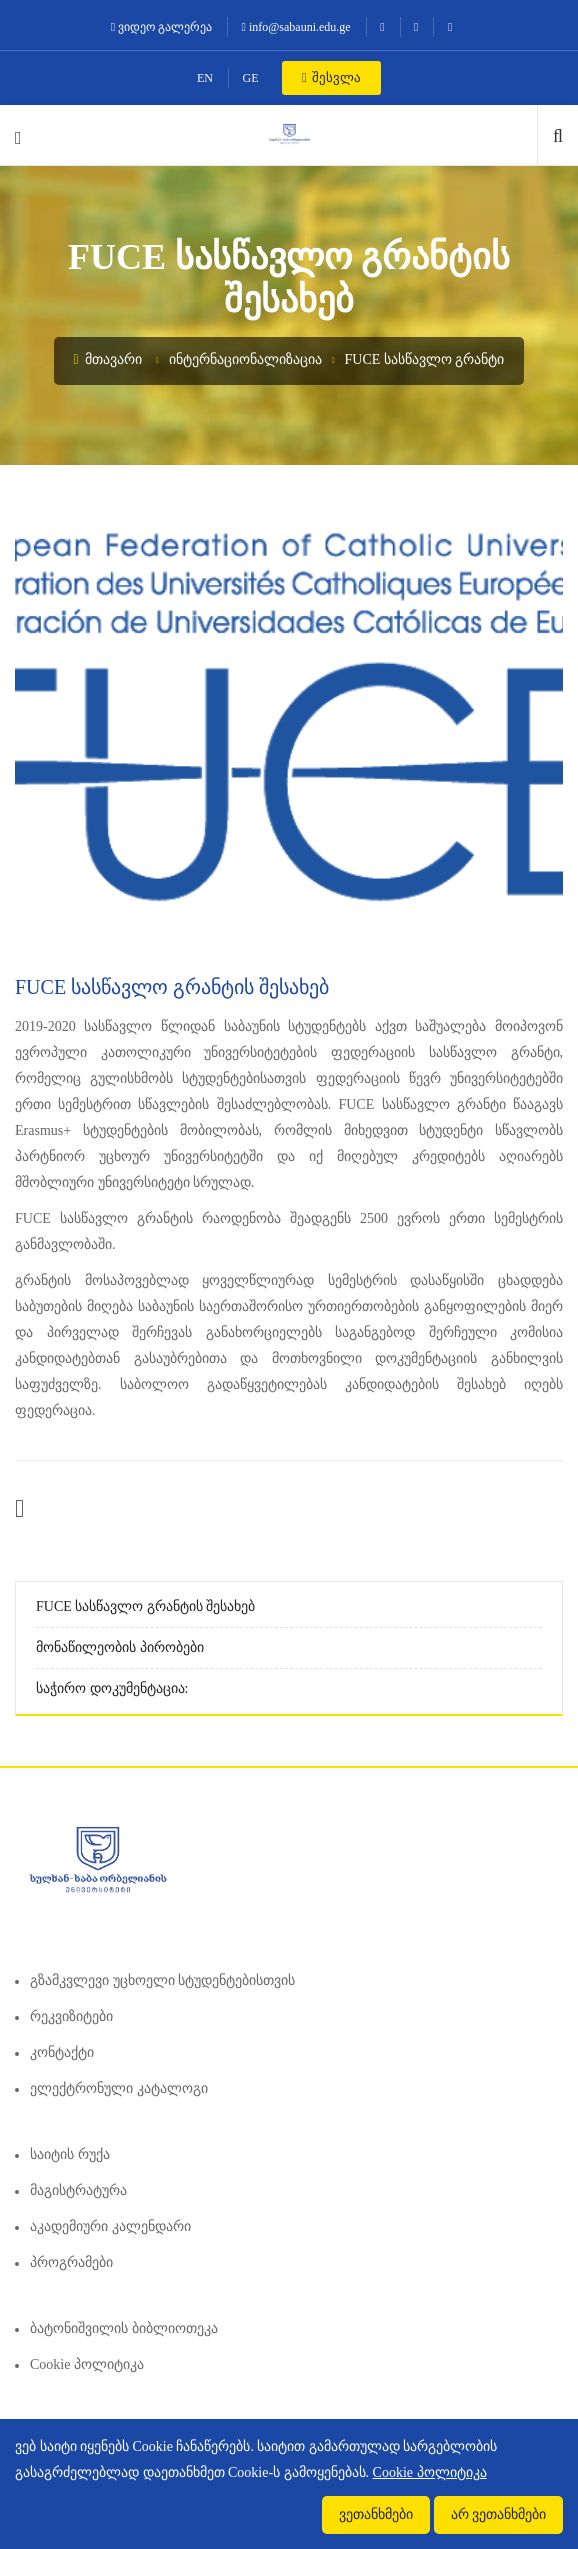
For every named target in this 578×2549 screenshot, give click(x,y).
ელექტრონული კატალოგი (119, 2088)
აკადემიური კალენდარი (110, 2226)
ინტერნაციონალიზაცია (245, 359)
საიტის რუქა (70, 2154)
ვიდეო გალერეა (161, 27)
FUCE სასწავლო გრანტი (425, 359)
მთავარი (108, 359)
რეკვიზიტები (71, 2016)
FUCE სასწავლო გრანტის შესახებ (145, 1606)
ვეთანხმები (376, 2514)
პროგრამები (71, 2262)
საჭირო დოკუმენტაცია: (112, 1688)
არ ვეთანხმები (499, 2514)
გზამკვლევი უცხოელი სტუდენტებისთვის (162, 1980)
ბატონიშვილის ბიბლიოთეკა (124, 2328)
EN (205, 78)
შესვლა (331, 77)
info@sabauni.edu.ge (296, 27)
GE (251, 78)
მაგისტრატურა (78, 2190)
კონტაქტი (62, 2052)
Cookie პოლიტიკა (87, 2364)
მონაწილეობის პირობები (120, 1647)
